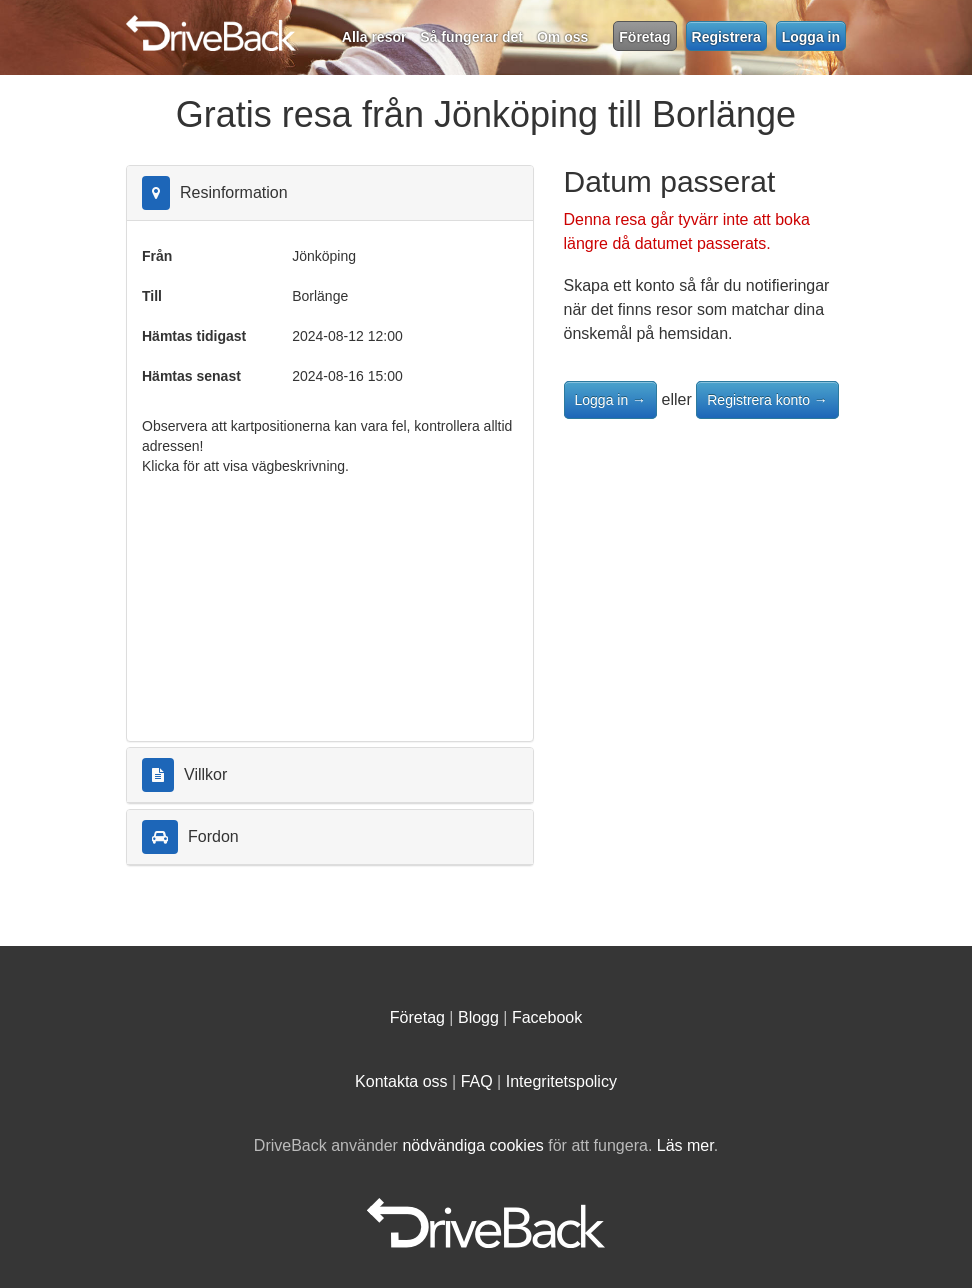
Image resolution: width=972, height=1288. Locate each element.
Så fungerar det (471, 37)
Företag (644, 37)
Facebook (547, 1017)
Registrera (726, 37)
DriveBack (414, 25)
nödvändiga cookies (472, 1145)
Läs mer (685, 1145)
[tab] (330, 193)
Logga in (811, 37)
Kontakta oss (401, 1081)
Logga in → (611, 400)
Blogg (478, 1017)
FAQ (477, 1081)
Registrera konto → (767, 400)
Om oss (562, 37)
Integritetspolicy (561, 1081)
